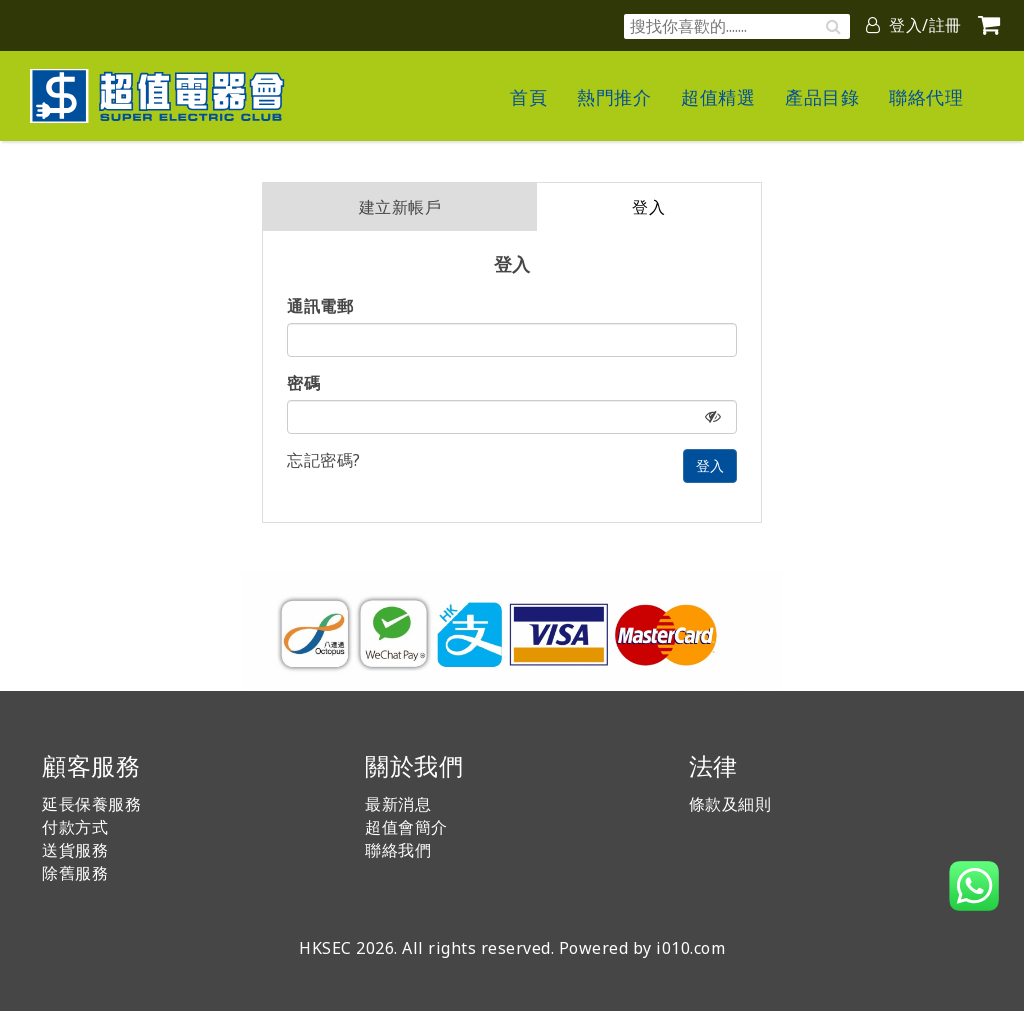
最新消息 (398, 804)
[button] (974, 886)
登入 (648, 207)
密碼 (303, 383)
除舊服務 (75, 873)
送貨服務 (75, 850)
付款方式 (75, 827)
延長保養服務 (91, 804)
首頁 (528, 97)
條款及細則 (730, 804)
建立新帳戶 (400, 207)
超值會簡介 (406, 827)
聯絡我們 (398, 850)
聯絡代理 (926, 97)
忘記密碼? (324, 460)
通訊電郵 (320, 306)
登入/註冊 (914, 25)
